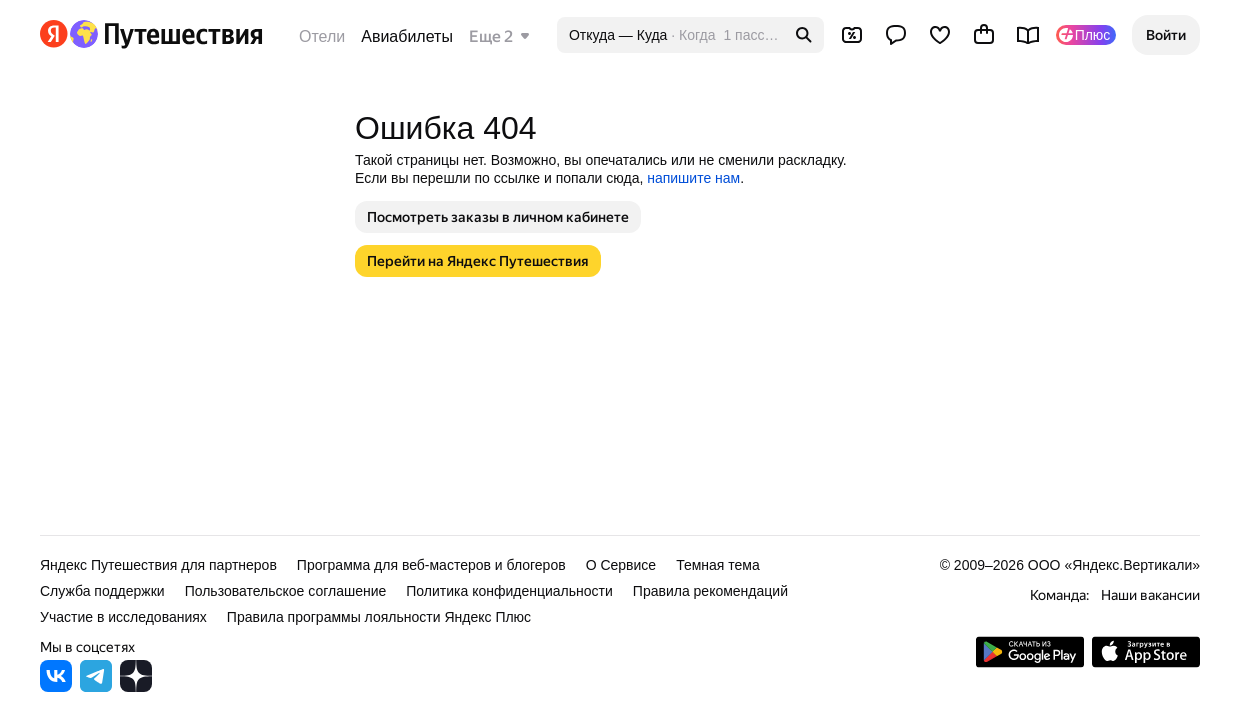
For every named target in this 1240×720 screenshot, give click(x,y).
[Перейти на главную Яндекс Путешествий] (165, 34)
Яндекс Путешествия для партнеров (158, 565)
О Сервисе (621, 565)
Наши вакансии (1150, 595)
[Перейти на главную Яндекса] (54, 34)
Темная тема (718, 565)
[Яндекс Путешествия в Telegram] (96, 686)
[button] (1166, 35)
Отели (322, 36)
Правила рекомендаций (710, 591)
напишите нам (693, 178)
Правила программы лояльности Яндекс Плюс (379, 617)
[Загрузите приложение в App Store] (1146, 662)
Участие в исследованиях (123, 617)
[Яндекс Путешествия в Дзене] (136, 686)
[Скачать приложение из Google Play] (1030, 662)
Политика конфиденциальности (509, 591)
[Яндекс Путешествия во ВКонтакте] (56, 686)
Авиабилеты (407, 36)
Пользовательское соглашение (286, 591)
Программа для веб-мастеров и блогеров (431, 565)
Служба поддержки (102, 591)
